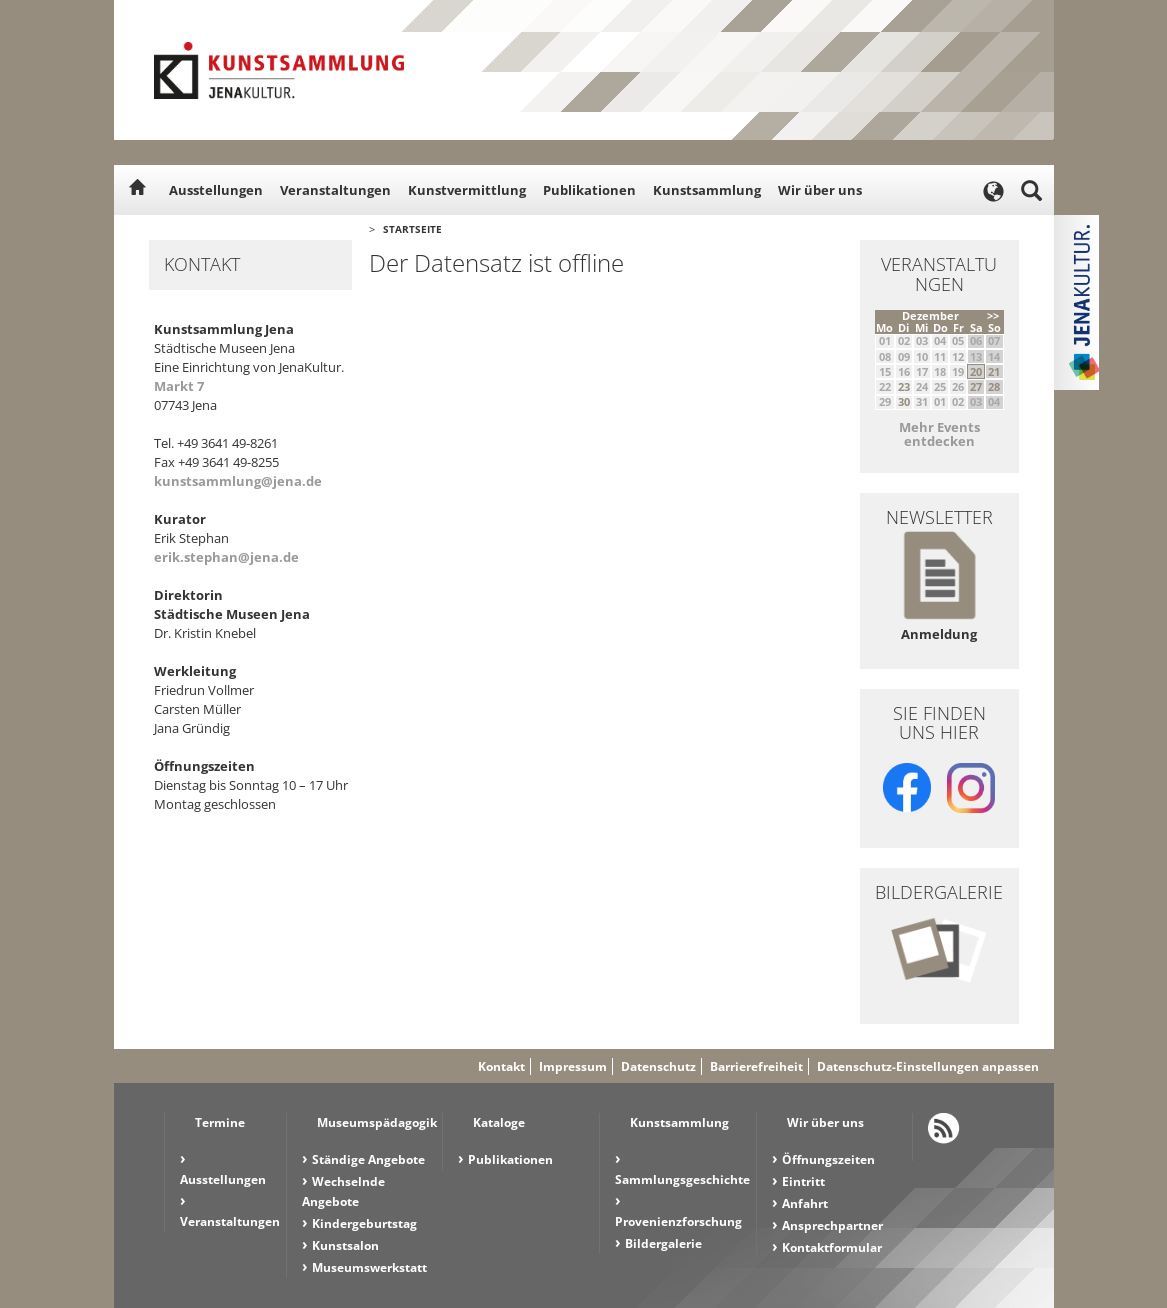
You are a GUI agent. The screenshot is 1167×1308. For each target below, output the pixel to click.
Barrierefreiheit (756, 1066)
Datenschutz (658, 1066)
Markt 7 (179, 386)
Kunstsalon (345, 1245)
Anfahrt (805, 1203)
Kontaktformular (832, 1247)
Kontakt (501, 1066)
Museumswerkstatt (369, 1267)
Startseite (412, 229)
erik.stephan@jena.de (226, 557)
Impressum (573, 1066)
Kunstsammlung (707, 190)
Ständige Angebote (368, 1159)
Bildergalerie (663, 1243)
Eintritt (803, 1181)
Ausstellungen (216, 190)
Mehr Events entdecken (939, 434)
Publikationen (589, 190)
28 (994, 386)
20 (976, 371)
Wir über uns (820, 190)
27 (976, 386)
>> (993, 315)
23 (904, 386)
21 (994, 371)
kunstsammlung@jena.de (238, 481)
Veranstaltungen (335, 190)
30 (904, 401)
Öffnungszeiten (828, 1159)
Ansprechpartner (832, 1225)
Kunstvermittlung (467, 190)
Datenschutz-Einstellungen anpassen (928, 1066)
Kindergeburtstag (364, 1223)
